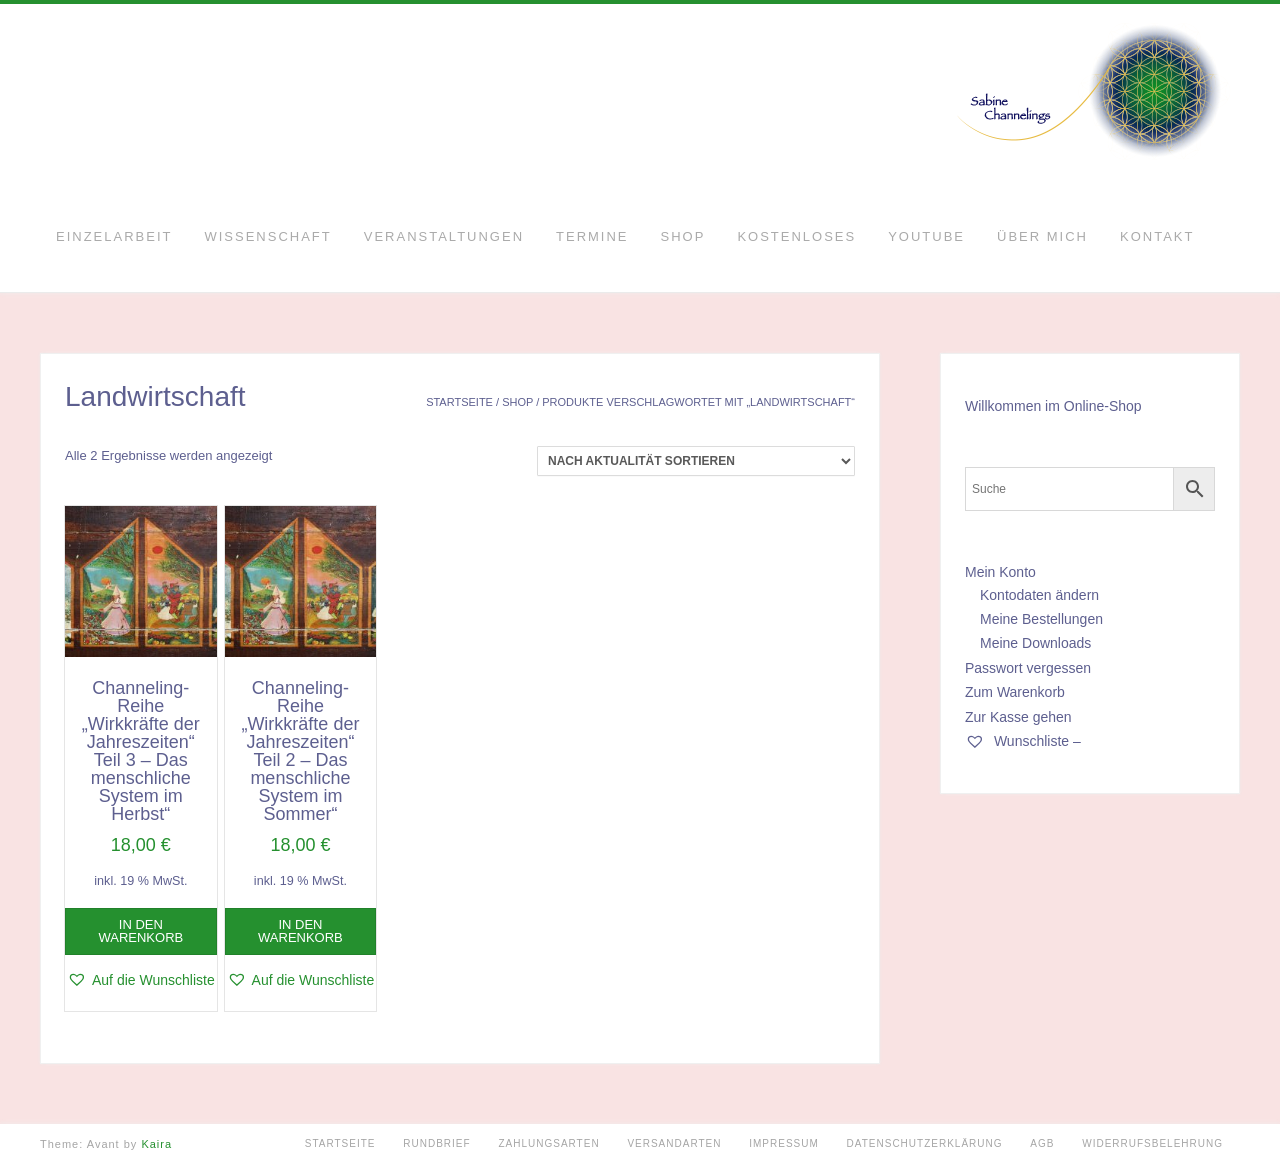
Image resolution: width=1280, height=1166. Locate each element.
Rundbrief (436, 1143)
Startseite (459, 402)
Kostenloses (796, 236)
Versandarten (674, 1143)
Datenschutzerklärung (925, 1143)
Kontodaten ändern (1039, 595)
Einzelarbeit (114, 236)
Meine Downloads (1035, 643)
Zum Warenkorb (1015, 692)
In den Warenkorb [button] (140, 931)
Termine (592, 236)
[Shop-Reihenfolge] (696, 461)
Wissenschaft (267, 236)
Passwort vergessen (1028, 668)
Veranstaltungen (444, 236)
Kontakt (1157, 236)
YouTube (926, 236)
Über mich (1042, 236)
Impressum (784, 1143)
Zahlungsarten (548, 1143)
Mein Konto (1000, 572)
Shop (683, 236)
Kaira (156, 1144)
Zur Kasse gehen (1018, 717)
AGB (1042, 1143)
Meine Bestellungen (1041, 619)
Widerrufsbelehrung (1152, 1143)
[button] (141, 980)
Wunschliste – (1023, 741)
